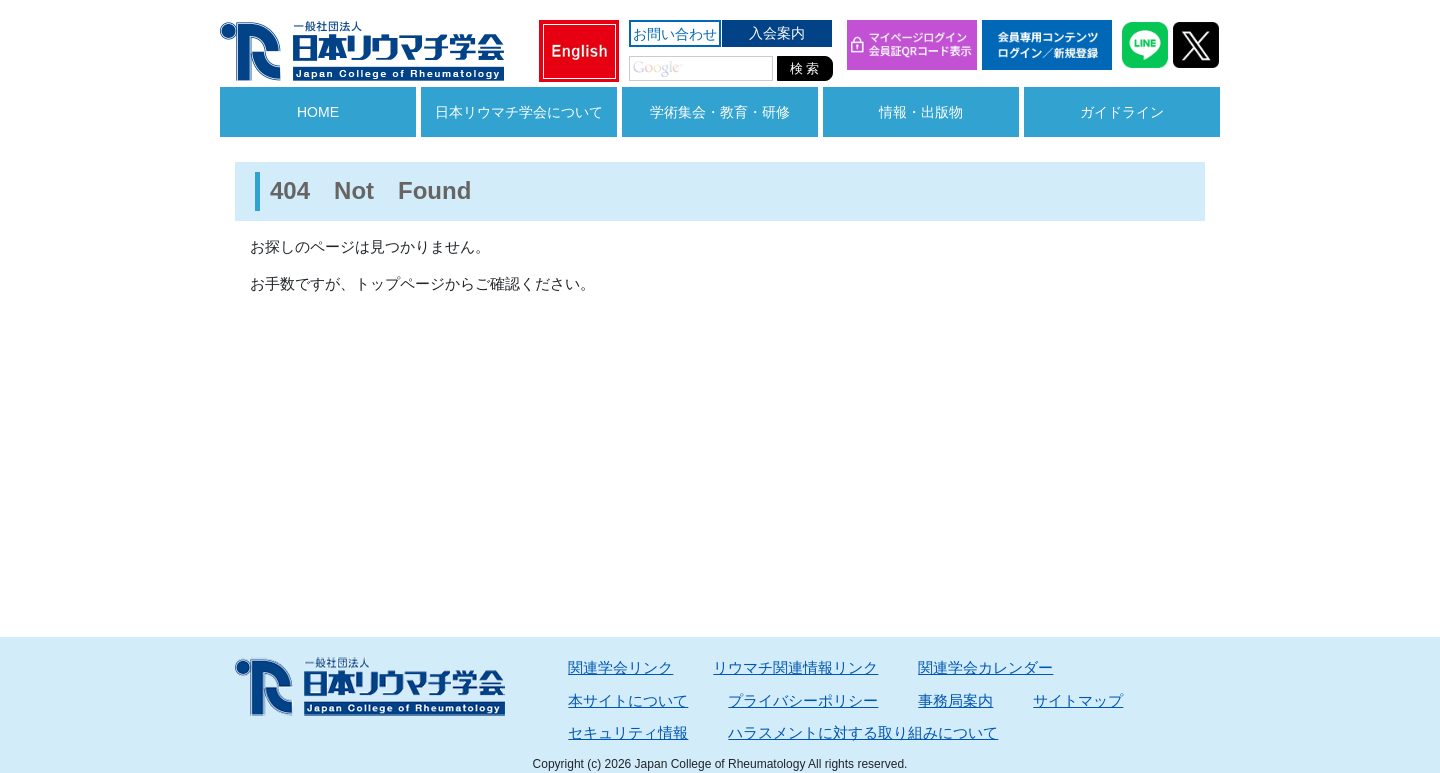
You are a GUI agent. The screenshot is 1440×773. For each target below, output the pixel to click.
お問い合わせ (675, 34)
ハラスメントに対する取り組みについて (863, 732)
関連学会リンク (620, 667)
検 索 (805, 68)
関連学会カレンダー (985, 667)
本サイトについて (628, 700)
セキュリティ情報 (628, 732)
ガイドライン (1122, 112)
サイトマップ (1078, 700)
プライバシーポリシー (803, 700)
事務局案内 (955, 700)
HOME (318, 112)
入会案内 (777, 33)
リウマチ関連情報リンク (795, 667)
